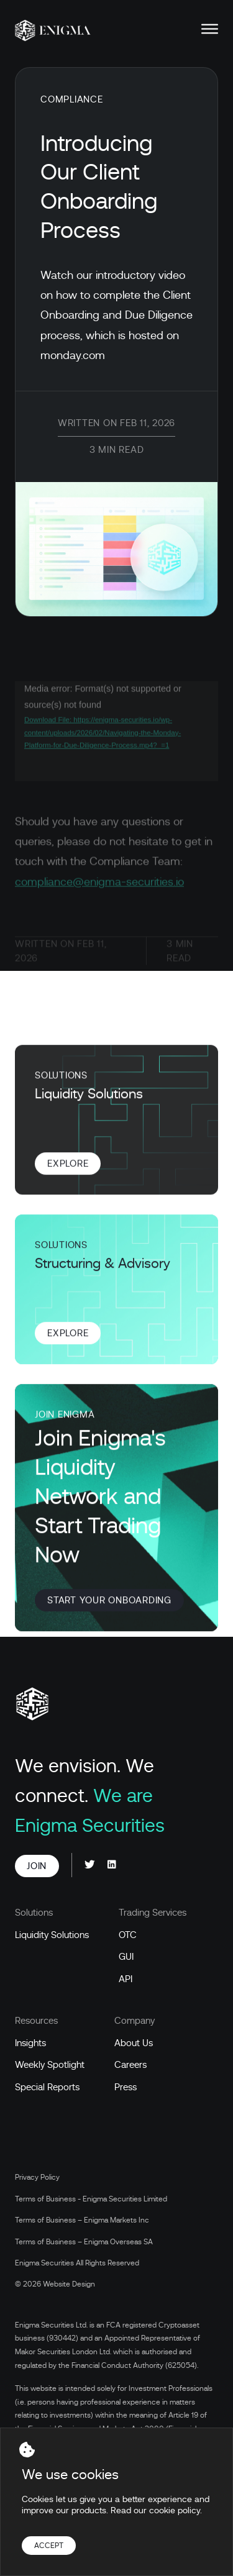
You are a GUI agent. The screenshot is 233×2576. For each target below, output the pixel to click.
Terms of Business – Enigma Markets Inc (82, 2220)
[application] (116, 741)
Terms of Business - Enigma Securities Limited (91, 2199)
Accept (48, 2545)
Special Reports (47, 2087)
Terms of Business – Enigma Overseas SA (84, 2241)
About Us (133, 2043)
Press (125, 2087)
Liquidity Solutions (52, 1935)
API (125, 1979)
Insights (30, 2043)
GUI (126, 1957)
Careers (130, 2065)
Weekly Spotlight (50, 2065)
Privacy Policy (37, 2177)
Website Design (69, 2284)
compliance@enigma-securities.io (99, 892)
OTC (128, 1935)
